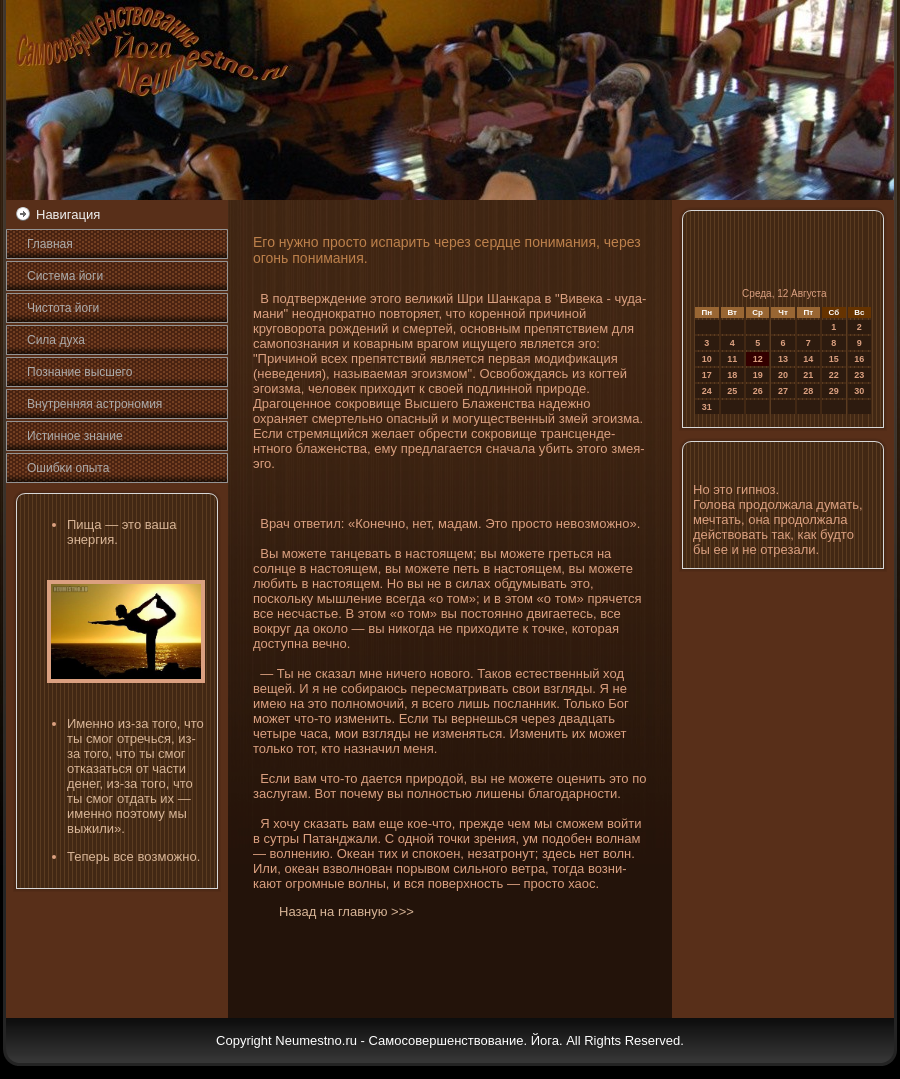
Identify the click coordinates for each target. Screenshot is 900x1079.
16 (859, 359)
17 (707, 375)
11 (732, 359)
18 (732, 375)
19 (758, 375)
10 (707, 359)
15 (834, 359)
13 (783, 359)
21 (808, 375)
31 (707, 407)
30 (859, 391)
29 (834, 391)
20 (783, 375)
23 (859, 375)
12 (758, 359)
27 (783, 391)
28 (808, 391)
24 (707, 391)
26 (758, 391)
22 (834, 375)
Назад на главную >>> (346, 911)
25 (732, 391)
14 (808, 359)
